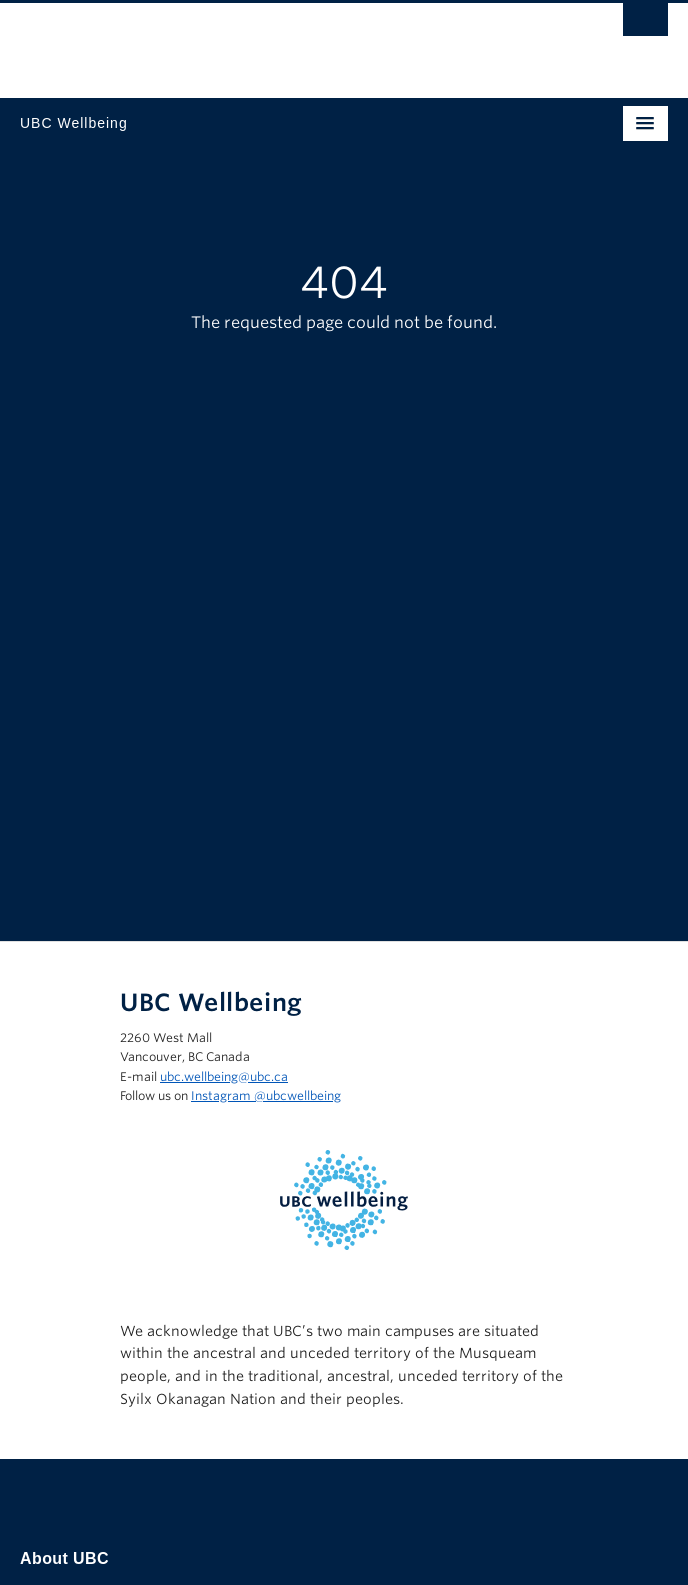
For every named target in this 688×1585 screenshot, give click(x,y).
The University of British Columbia (247, 41)
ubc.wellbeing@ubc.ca (224, 1076)
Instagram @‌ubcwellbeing (266, 1095)
